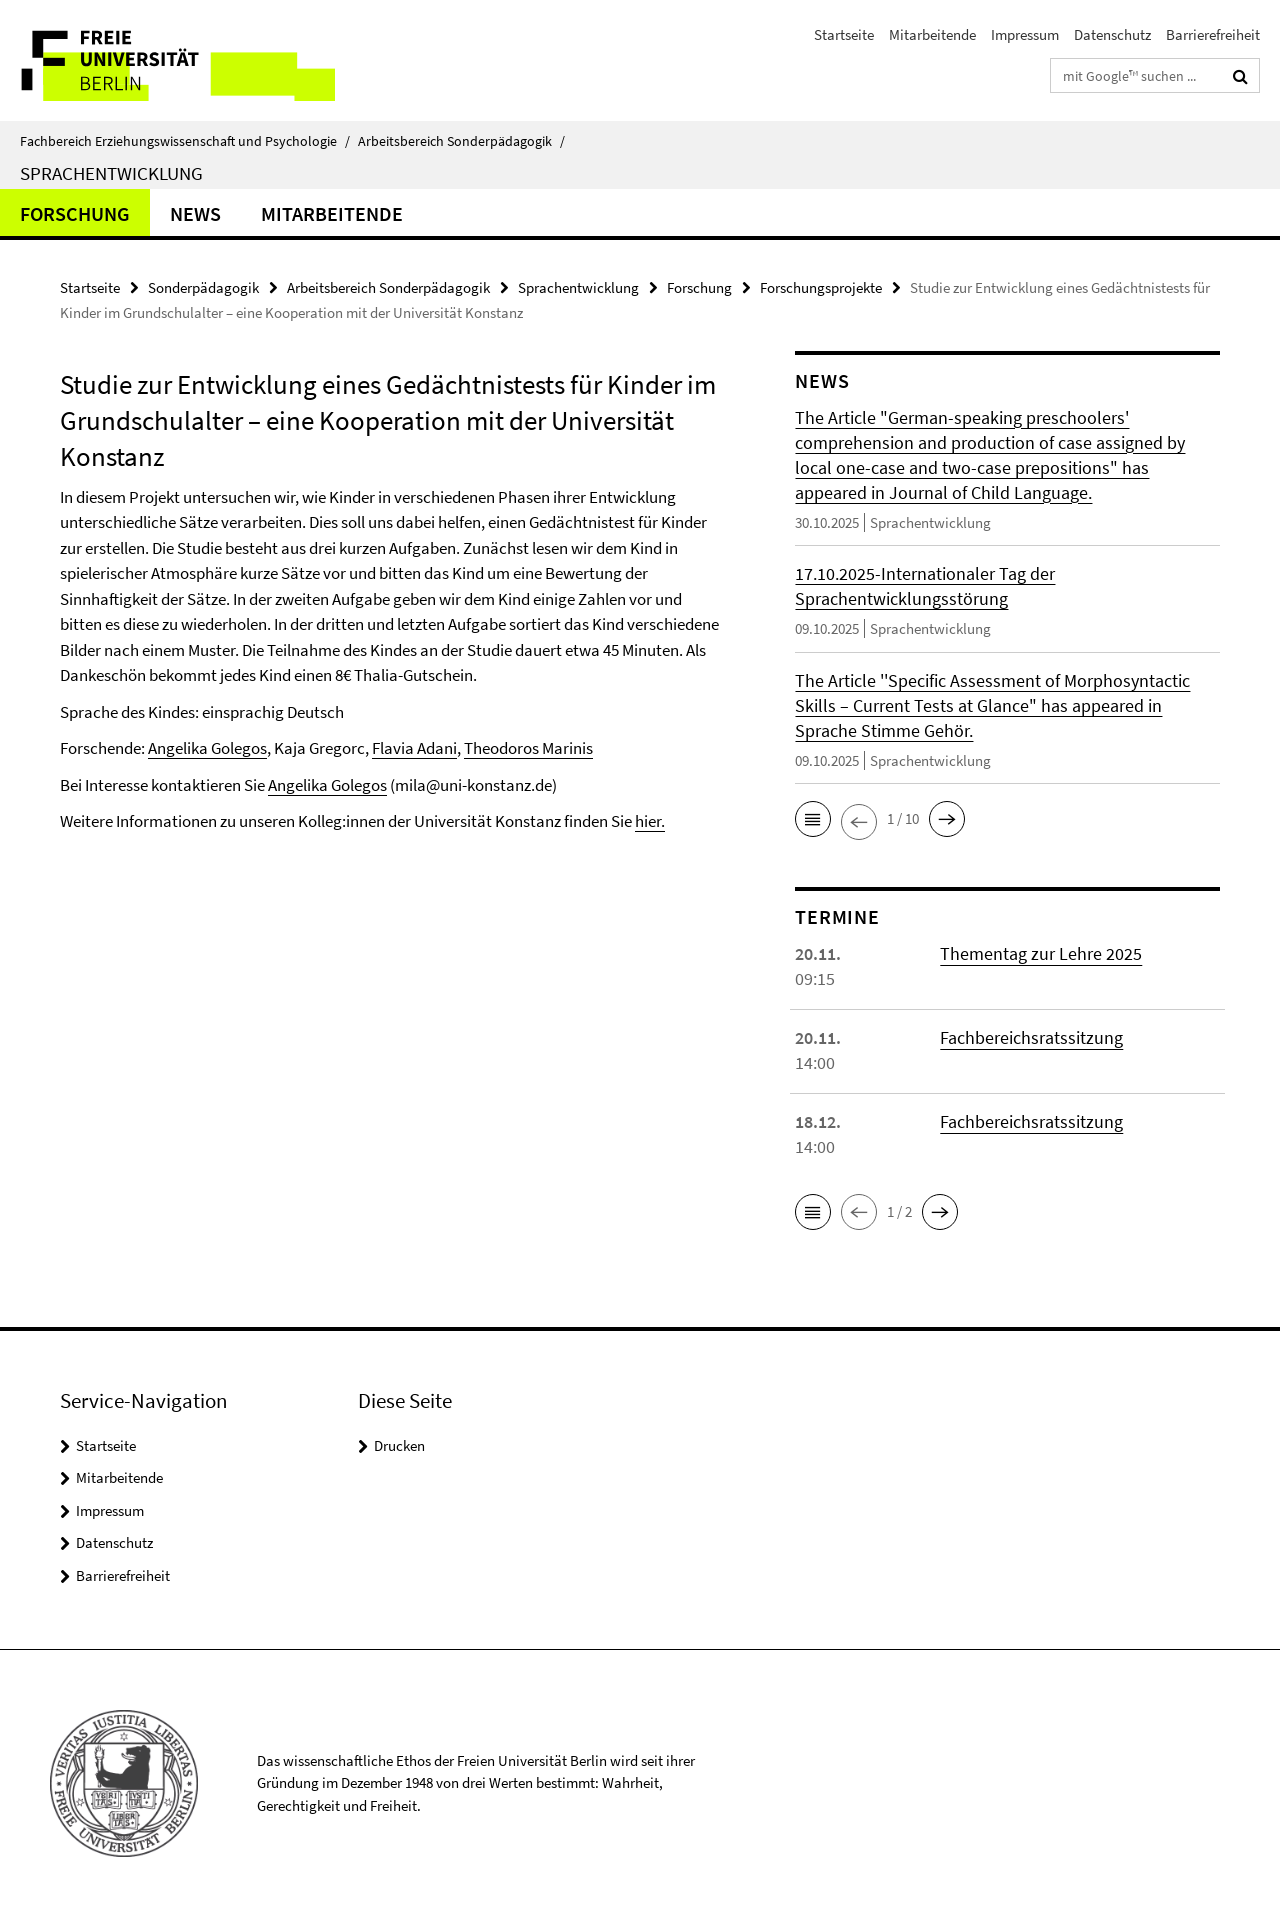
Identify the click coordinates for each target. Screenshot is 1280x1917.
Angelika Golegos (207, 748)
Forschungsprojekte (821, 287)
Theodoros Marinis (528, 748)
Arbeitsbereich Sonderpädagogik (461, 141)
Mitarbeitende (932, 34)
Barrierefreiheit (1213, 34)
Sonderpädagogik (203, 287)
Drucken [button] (399, 1445)
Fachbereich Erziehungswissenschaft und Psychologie (185, 141)
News (195, 213)
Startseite (844, 34)
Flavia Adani (414, 748)
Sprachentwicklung (111, 173)
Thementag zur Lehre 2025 (1041, 953)
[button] (813, 819)
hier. (650, 821)
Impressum (1025, 34)
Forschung (75, 213)
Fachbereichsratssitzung (1031, 1037)
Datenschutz (1112, 34)
